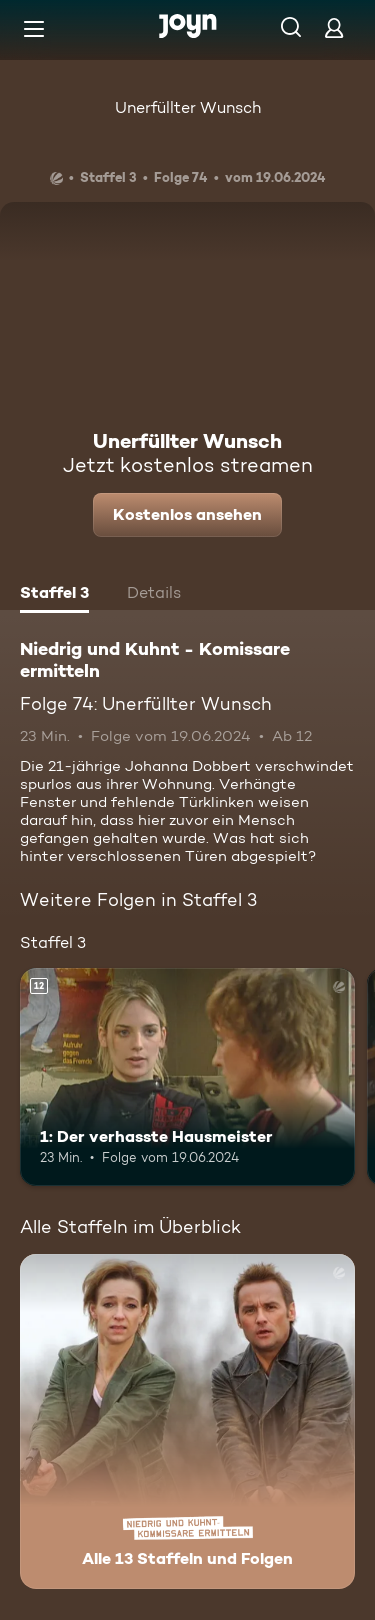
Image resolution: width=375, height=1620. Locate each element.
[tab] (54, 595)
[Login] (334, 27)
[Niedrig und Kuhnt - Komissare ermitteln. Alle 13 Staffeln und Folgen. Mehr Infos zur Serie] (187, 1421)
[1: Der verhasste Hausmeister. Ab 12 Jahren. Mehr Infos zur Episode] (187, 1077)
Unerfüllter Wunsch (188, 107)
